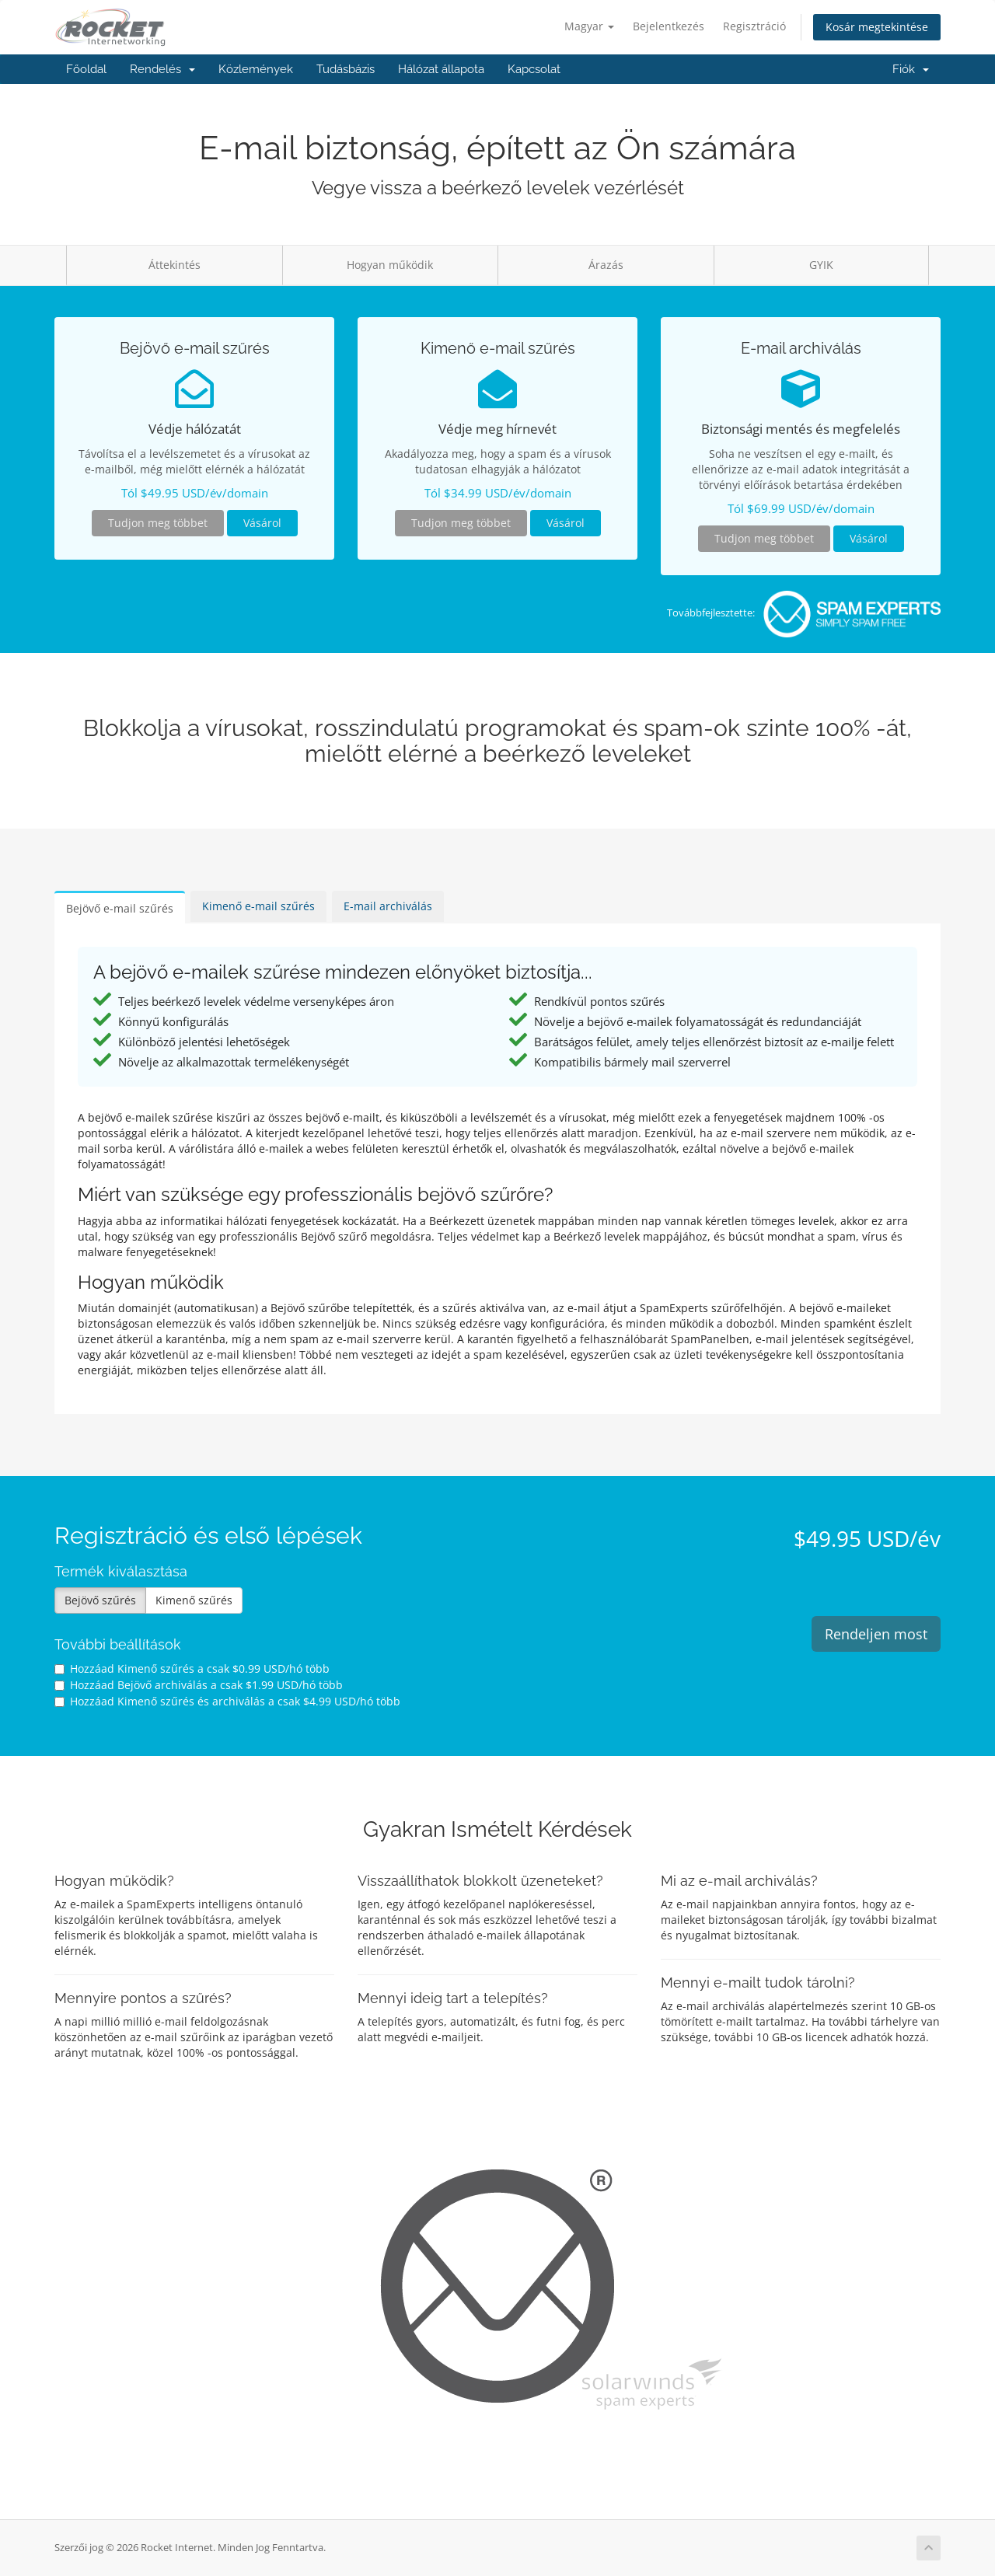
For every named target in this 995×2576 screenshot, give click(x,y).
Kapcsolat (534, 69)
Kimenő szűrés (193, 1600)
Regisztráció (754, 26)
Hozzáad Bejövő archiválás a (198, 1684)
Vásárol (262, 522)
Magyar (589, 26)
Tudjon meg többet (158, 522)
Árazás (605, 264)
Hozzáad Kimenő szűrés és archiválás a (227, 1701)
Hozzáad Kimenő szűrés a (192, 1668)
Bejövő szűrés (100, 1600)
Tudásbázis (345, 69)
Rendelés (162, 69)
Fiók (910, 69)
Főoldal (86, 69)
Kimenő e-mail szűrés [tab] (258, 906)
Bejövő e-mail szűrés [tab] (119, 908)
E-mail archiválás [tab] (388, 906)
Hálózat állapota (441, 69)
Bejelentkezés (668, 26)
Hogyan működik (390, 264)
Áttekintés (174, 264)
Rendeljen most (876, 1634)
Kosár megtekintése (877, 26)
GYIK (821, 264)
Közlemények (255, 69)
